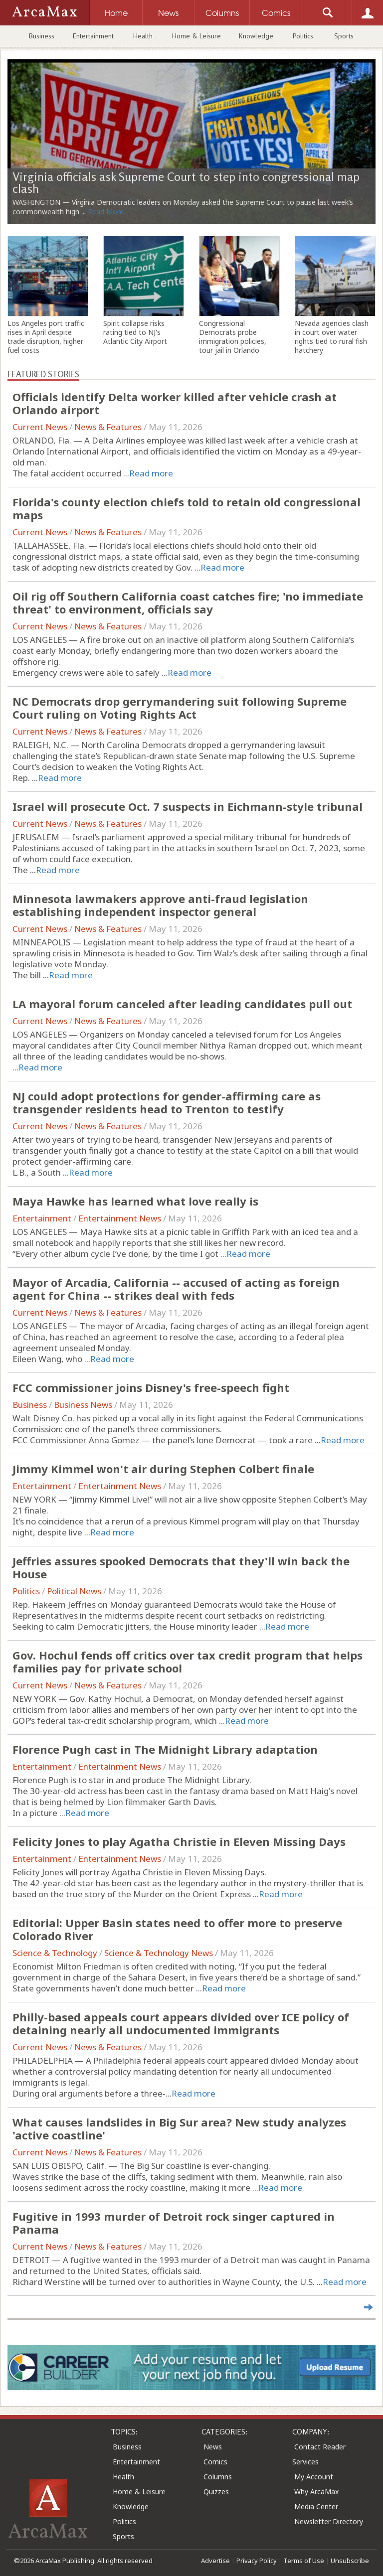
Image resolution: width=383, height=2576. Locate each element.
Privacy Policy (256, 2560)
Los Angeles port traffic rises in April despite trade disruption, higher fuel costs (45, 337)
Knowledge (256, 35)
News (212, 2446)
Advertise (215, 2560)
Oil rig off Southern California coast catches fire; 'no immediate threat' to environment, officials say (187, 602)
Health (143, 35)
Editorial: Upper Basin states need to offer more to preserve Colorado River (177, 1929)
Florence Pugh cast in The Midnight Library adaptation (165, 1749)
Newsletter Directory (328, 2521)
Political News (74, 1591)
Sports (344, 35)
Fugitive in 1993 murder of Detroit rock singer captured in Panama (173, 2223)
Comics (215, 2461)
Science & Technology (54, 1953)
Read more (151, 473)
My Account (313, 2476)
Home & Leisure (196, 35)
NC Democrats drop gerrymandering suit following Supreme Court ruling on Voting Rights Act (179, 708)
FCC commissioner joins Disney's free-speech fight (150, 1387)
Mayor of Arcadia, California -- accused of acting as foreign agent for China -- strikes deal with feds (176, 1289)
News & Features (108, 427)
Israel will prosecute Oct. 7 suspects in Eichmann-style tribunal (187, 806)
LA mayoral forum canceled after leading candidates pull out (182, 1003)
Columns (217, 2476)
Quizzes (216, 2491)
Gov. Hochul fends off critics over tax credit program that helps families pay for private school (187, 1661)
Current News (39, 427)
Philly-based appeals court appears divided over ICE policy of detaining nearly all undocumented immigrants (180, 2023)
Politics (303, 35)
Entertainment (93, 35)
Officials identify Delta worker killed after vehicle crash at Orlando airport (174, 403)
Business (41, 35)
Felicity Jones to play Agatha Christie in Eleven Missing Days (179, 1841)
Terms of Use (303, 2560)
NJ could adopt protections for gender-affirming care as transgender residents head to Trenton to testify (166, 1102)
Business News (83, 1404)
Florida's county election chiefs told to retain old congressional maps (186, 508)
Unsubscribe (350, 2560)
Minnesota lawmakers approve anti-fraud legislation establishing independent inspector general (160, 905)
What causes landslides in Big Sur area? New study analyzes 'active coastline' (179, 2128)
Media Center (316, 2506)
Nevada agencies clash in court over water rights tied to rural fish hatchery (332, 337)
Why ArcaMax (316, 2491)
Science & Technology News (158, 1953)
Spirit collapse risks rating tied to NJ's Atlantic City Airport (135, 332)
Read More (106, 211)
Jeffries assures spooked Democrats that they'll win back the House (181, 1567)
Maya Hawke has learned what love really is (135, 1201)
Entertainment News (119, 1218)
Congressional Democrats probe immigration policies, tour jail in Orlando (232, 337)
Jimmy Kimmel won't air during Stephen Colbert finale (163, 1468)
